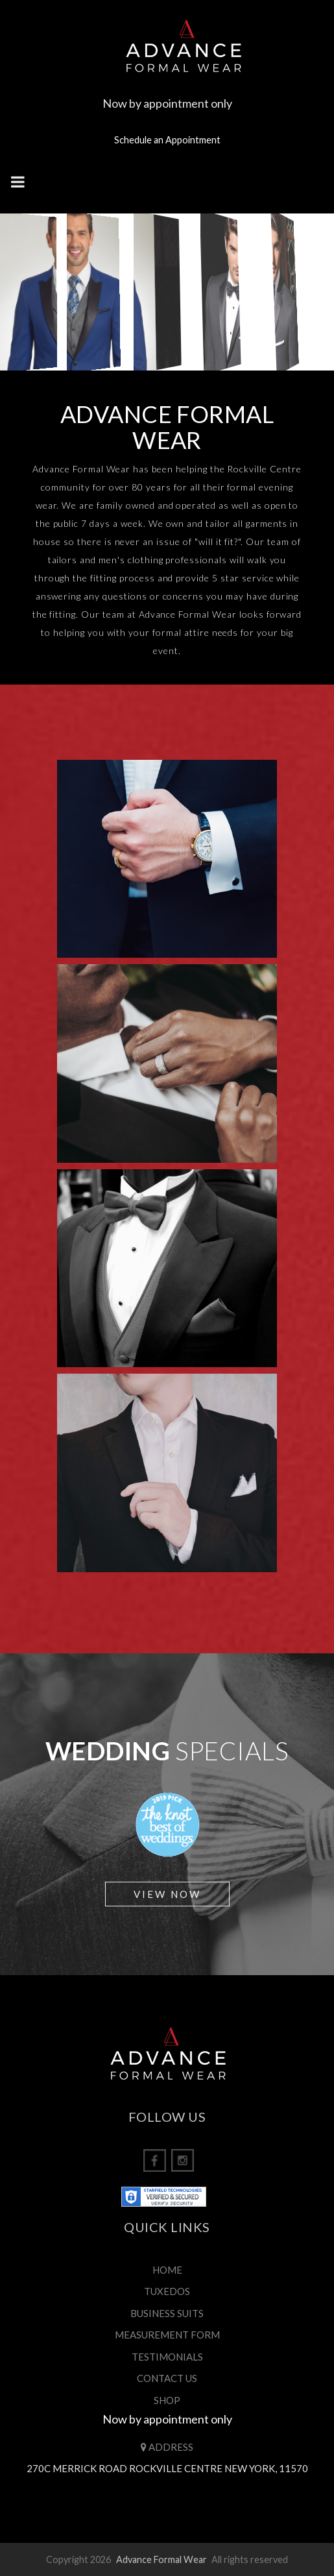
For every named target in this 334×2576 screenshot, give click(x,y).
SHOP (167, 2400)
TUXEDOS (167, 2291)
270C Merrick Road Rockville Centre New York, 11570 (167, 2468)
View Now (167, 1894)
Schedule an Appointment (167, 139)
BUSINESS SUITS (167, 2313)
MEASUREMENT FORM (167, 2334)
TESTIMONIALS (167, 2357)
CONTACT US (167, 2378)
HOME (167, 2270)
